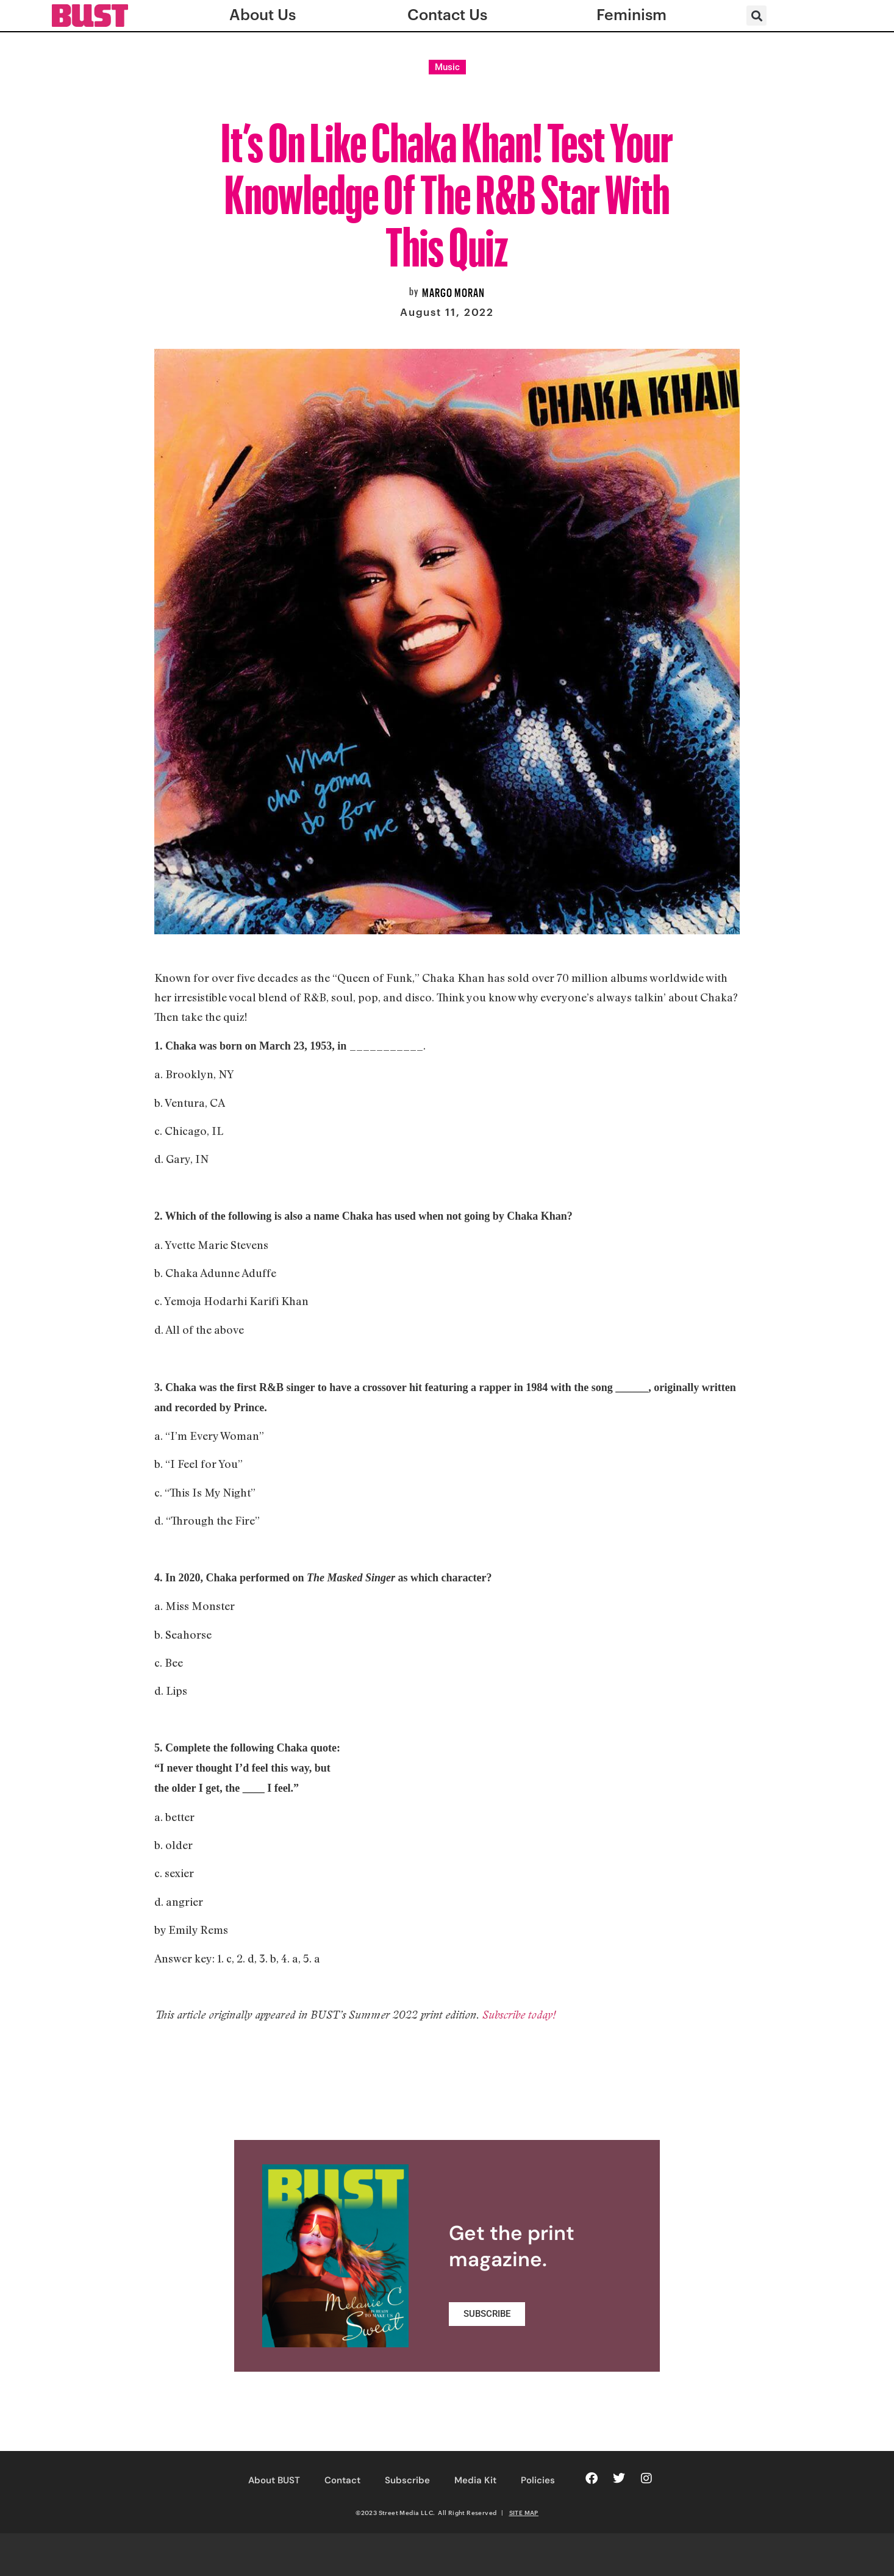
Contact (342, 2480)
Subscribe (407, 2480)
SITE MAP (523, 2512)
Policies (538, 2480)
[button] (756, 15)
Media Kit (475, 2480)
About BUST (274, 2480)
